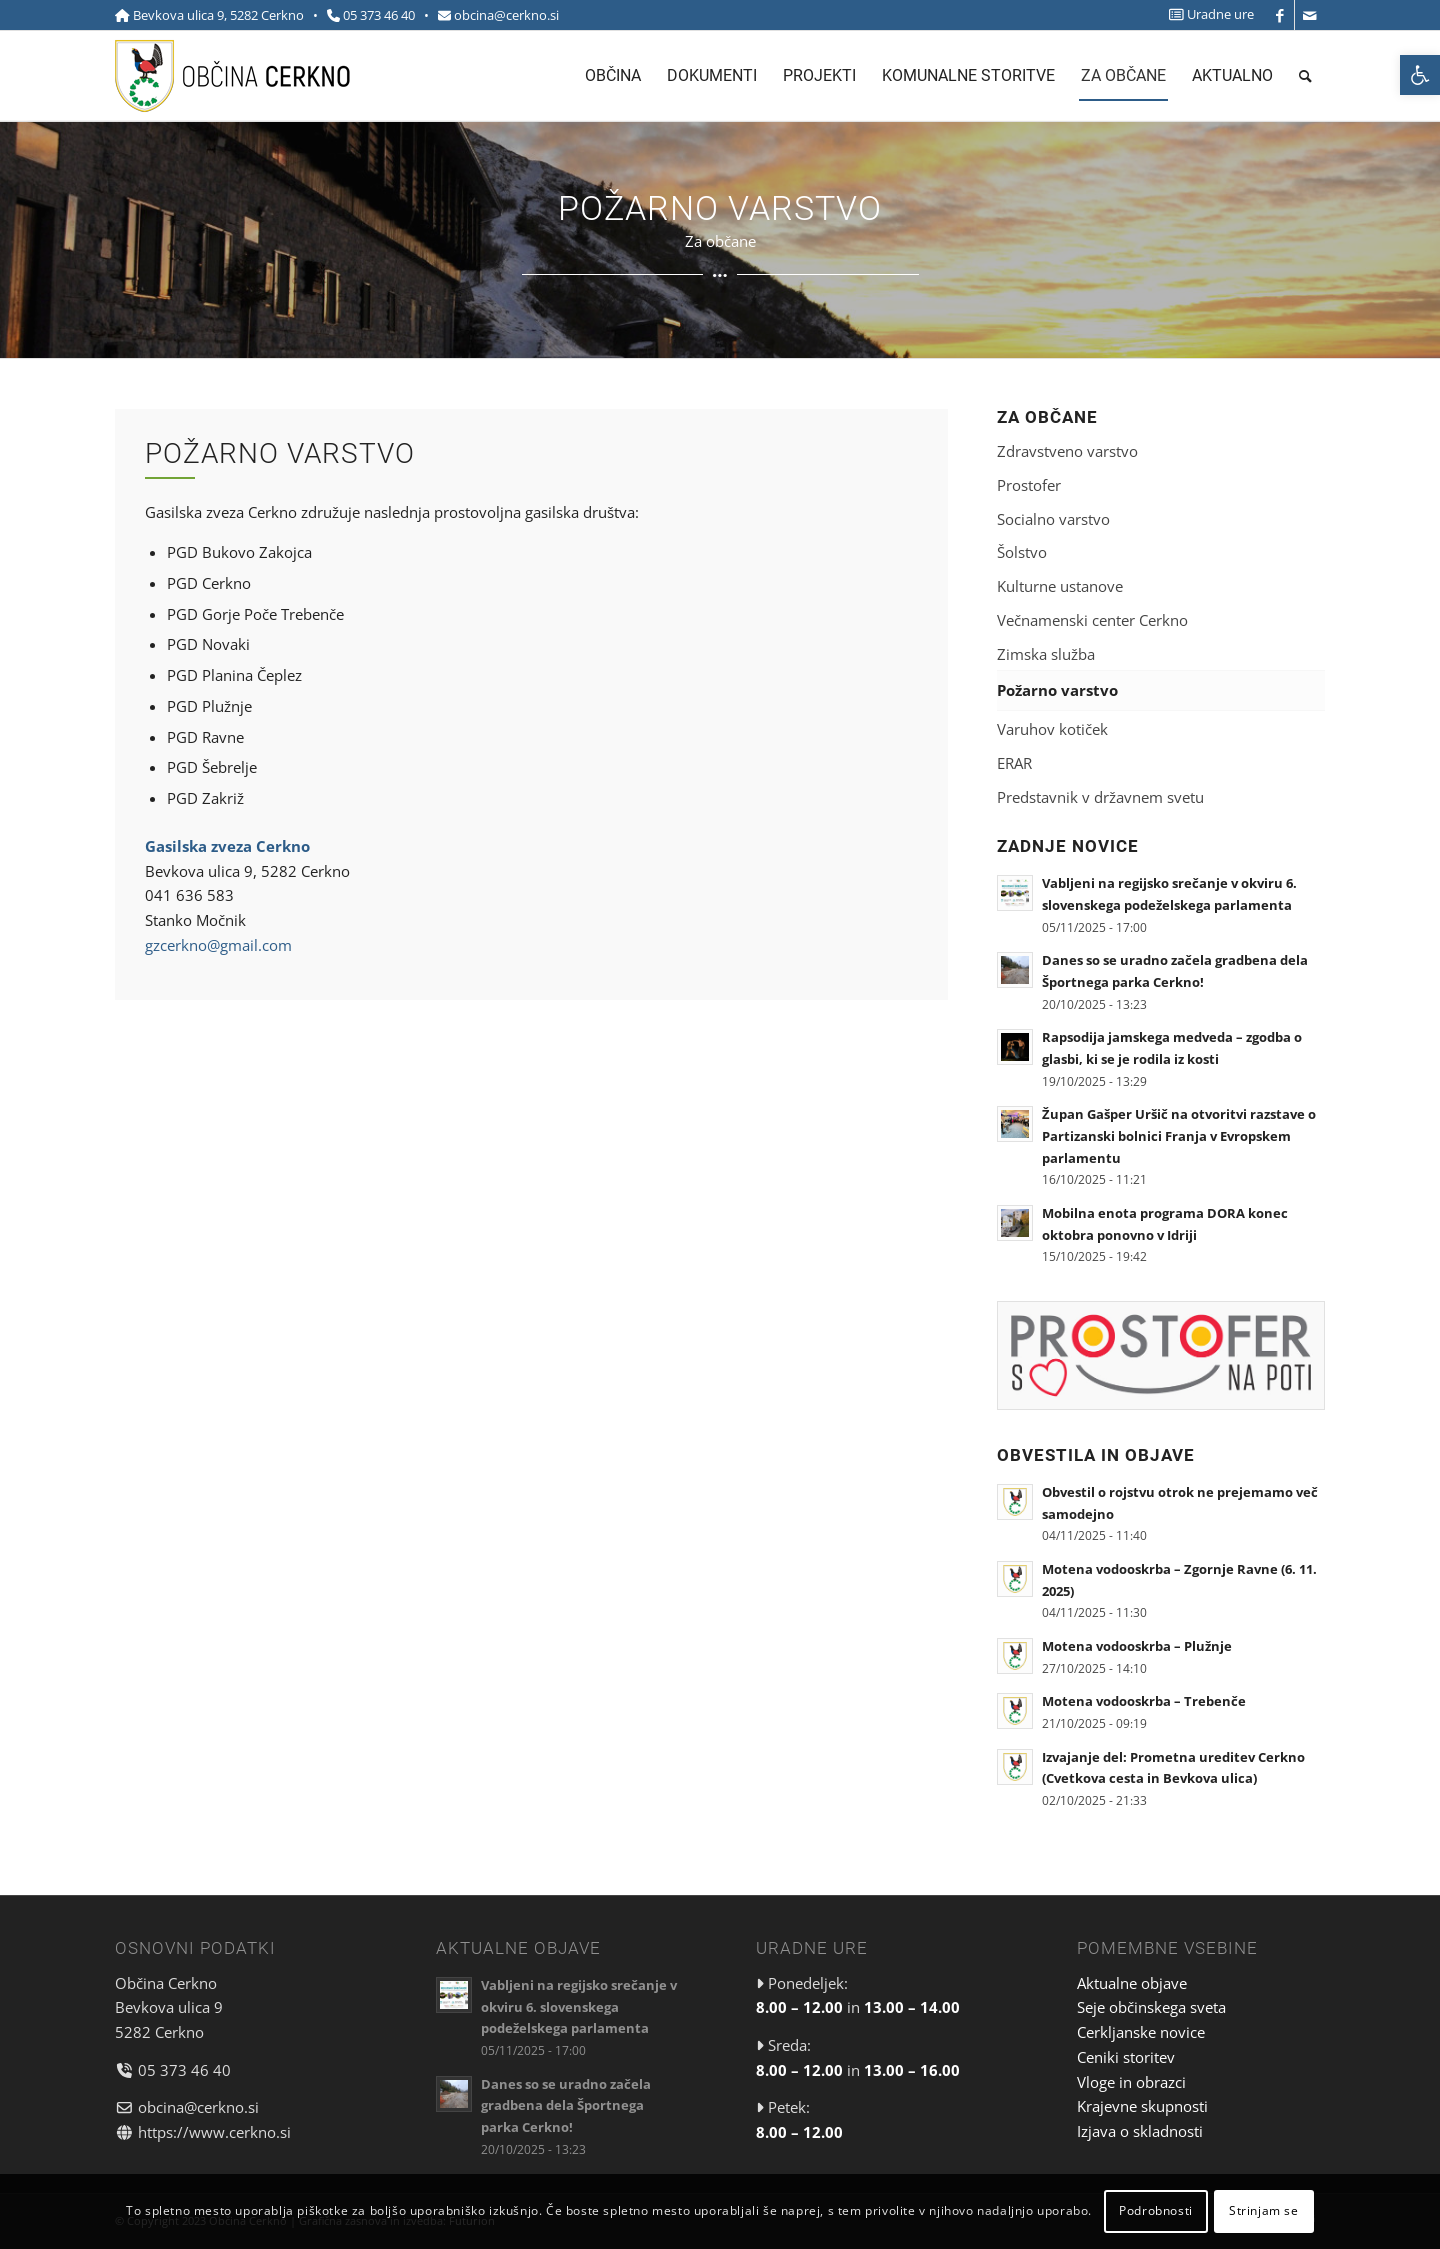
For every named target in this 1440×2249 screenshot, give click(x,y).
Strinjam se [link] (1264, 2210)
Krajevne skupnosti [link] (1142, 2106)
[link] (1420, 75)
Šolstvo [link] (1022, 552)
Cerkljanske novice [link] (1141, 2032)
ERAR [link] (1014, 763)
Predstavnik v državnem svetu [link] (1100, 797)
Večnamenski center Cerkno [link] (1092, 620)
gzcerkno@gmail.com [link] (218, 945)
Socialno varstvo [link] (1053, 519)
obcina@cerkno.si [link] (506, 15)
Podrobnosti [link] (1156, 2210)
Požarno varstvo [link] (1057, 690)
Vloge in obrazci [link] (1131, 2082)
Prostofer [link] (1029, 485)
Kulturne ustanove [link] (1060, 586)
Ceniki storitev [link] (1126, 2057)
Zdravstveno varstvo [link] (1067, 451)
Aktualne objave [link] (1132, 1983)
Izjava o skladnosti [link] (1140, 2131)
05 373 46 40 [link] (379, 15)
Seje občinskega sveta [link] (1151, 2007)
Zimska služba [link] (1046, 654)
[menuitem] (1206, 14)
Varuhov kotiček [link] (1052, 729)
